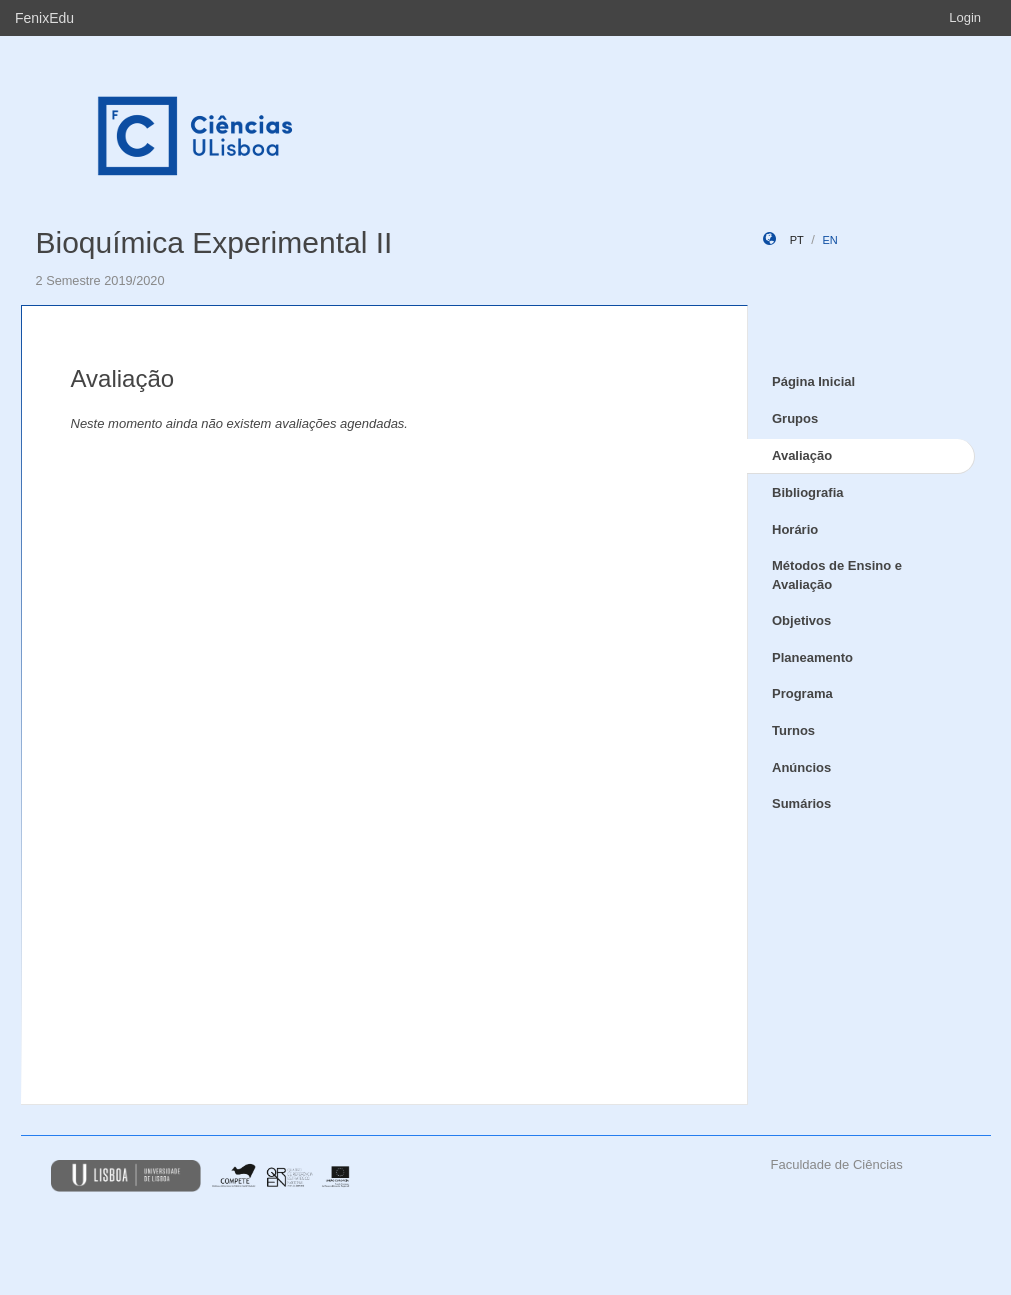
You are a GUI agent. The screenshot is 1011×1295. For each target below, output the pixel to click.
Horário (795, 529)
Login (965, 17)
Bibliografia (808, 492)
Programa (802, 693)
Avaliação (802, 455)
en (829, 240)
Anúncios (801, 767)
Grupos (795, 418)
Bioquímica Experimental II (214, 242)
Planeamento (812, 657)
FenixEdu (44, 18)
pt (797, 240)
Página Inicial (813, 381)
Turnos (793, 730)
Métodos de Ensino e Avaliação (837, 575)
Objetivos (801, 620)
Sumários (801, 803)
